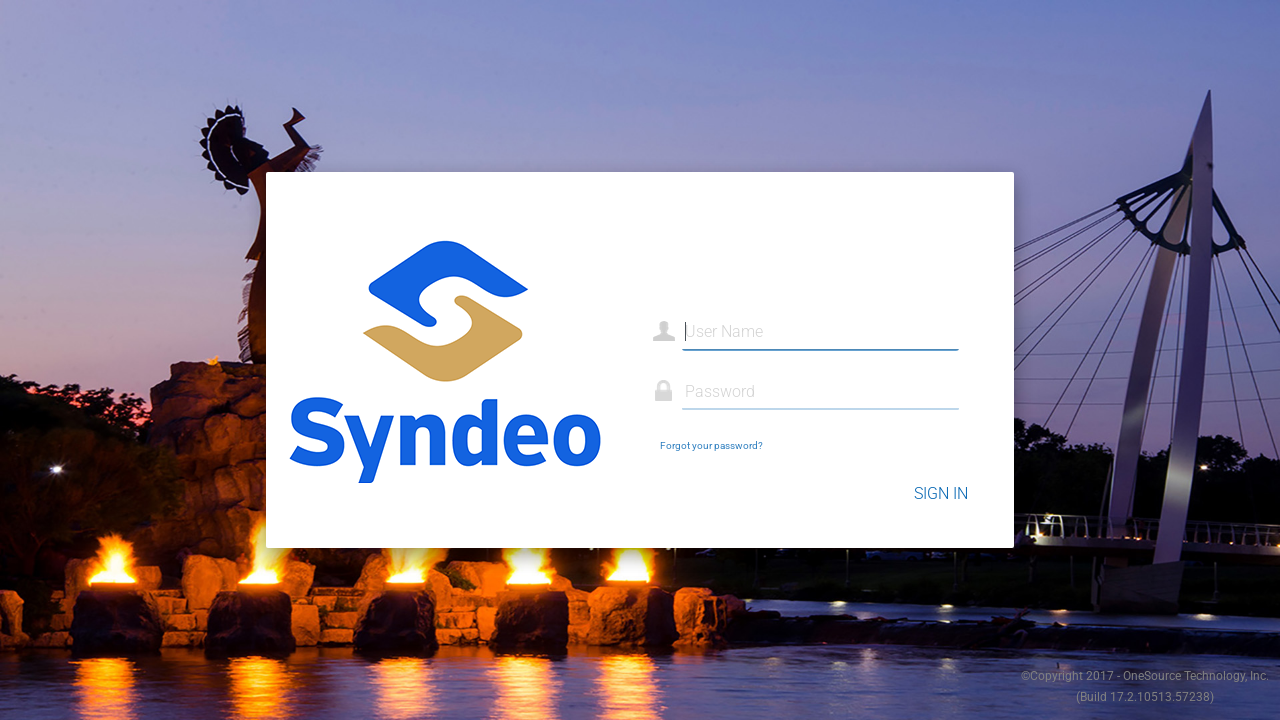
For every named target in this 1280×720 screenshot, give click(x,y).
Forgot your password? (711, 445)
